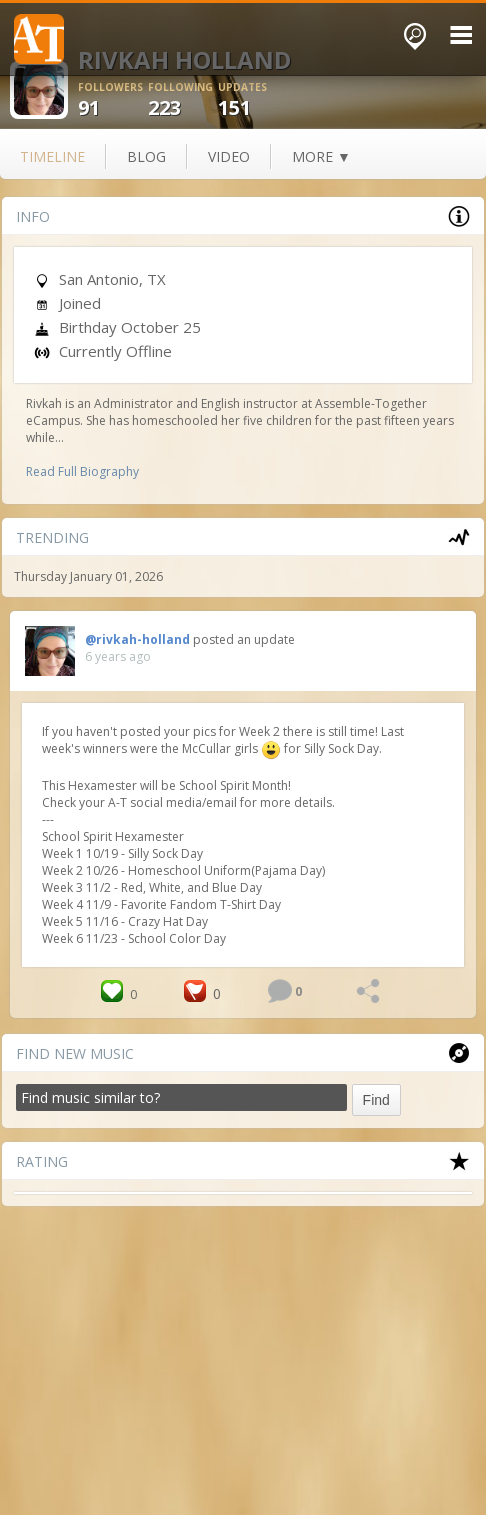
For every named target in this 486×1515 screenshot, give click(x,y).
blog (146, 156)
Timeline (52, 156)
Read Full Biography (82, 471)
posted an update (244, 639)
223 (183, 100)
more (321, 156)
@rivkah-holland (137, 639)
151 (253, 100)
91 (113, 100)
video (229, 156)
